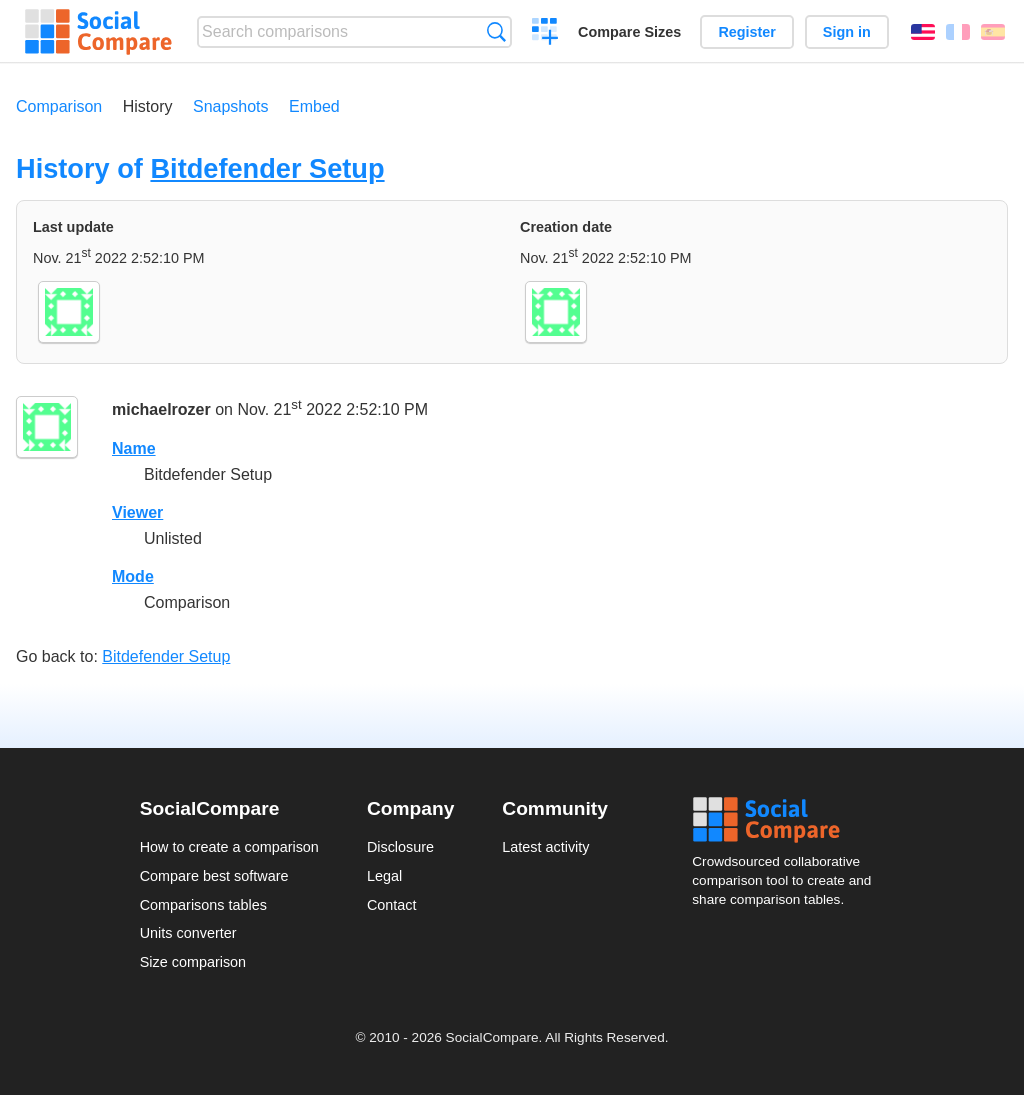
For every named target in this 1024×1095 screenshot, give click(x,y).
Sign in (847, 32)
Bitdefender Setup (267, 168)
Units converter (188, 933)
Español (993, 32)
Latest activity (545, 847)
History (148, 106)
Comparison (59, 106)
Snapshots (231, 106)
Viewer (137, 512)
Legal (384, 876)
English (923, 32)
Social (788, 820)
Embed (314, 106)
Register (747, 32)
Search (496, 31)
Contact (392, 905)
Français (958, 32)
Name (134, 448)
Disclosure (400, 847)
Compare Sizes (629, 32)
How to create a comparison (229, 847)
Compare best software (214, 876)
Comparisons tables (203, 905)
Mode (133, 576)
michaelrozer (161, 410)
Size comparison (193, 962)
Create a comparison (545, 34)
